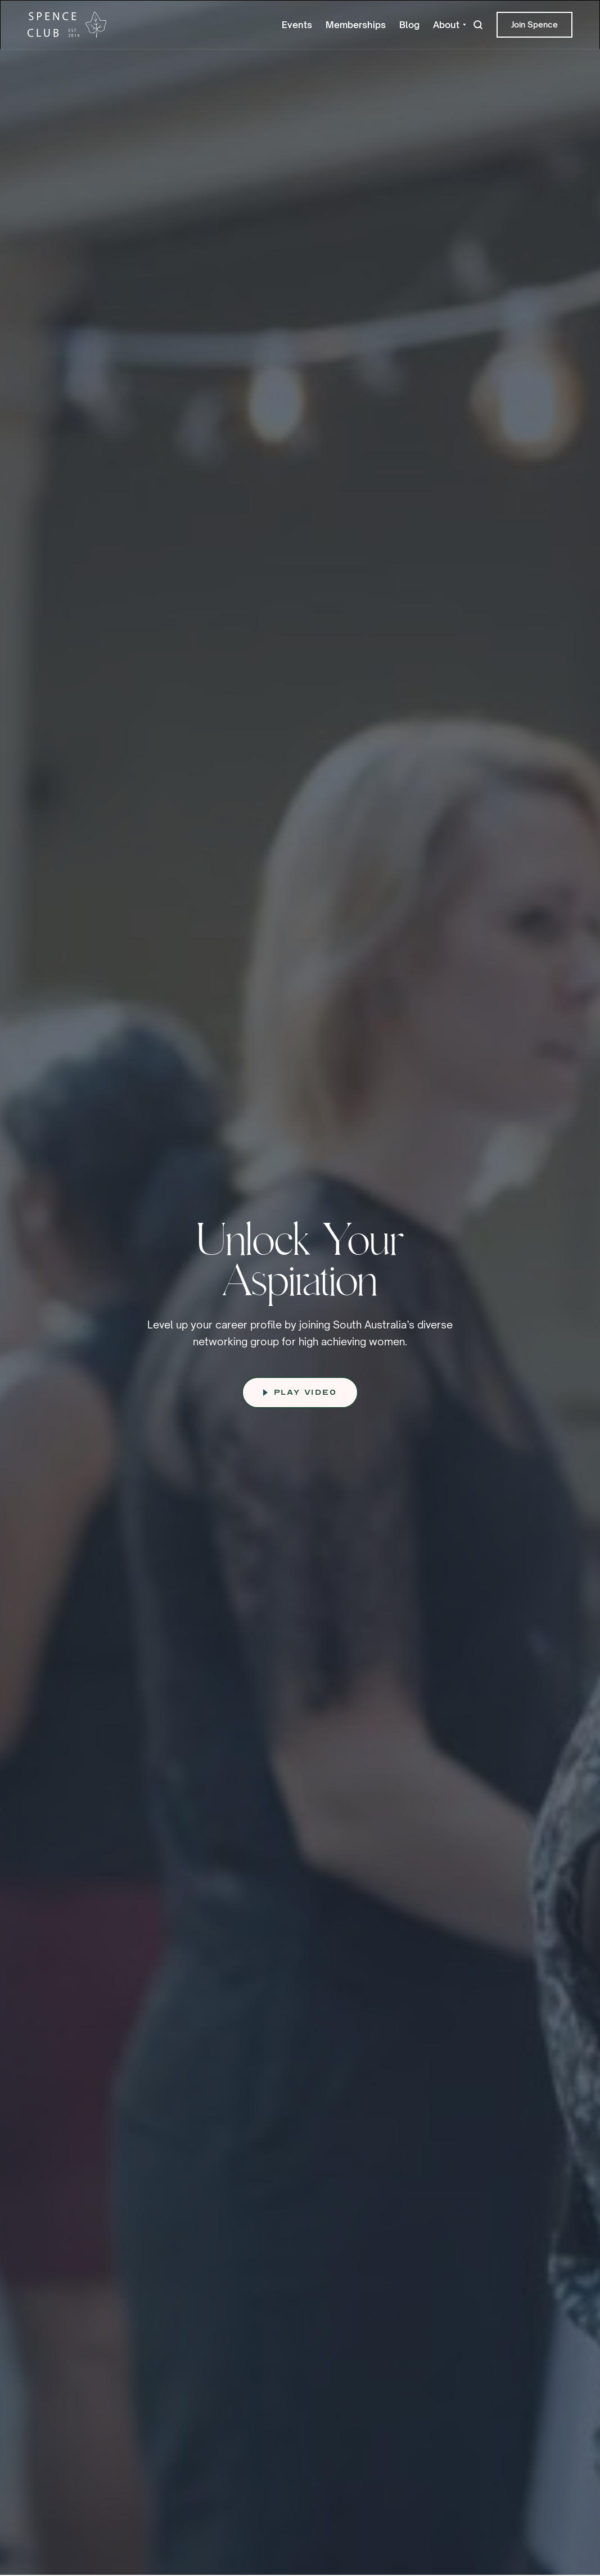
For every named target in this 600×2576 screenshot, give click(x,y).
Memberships (356, 24)
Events (297, 24)
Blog (409, 24)
